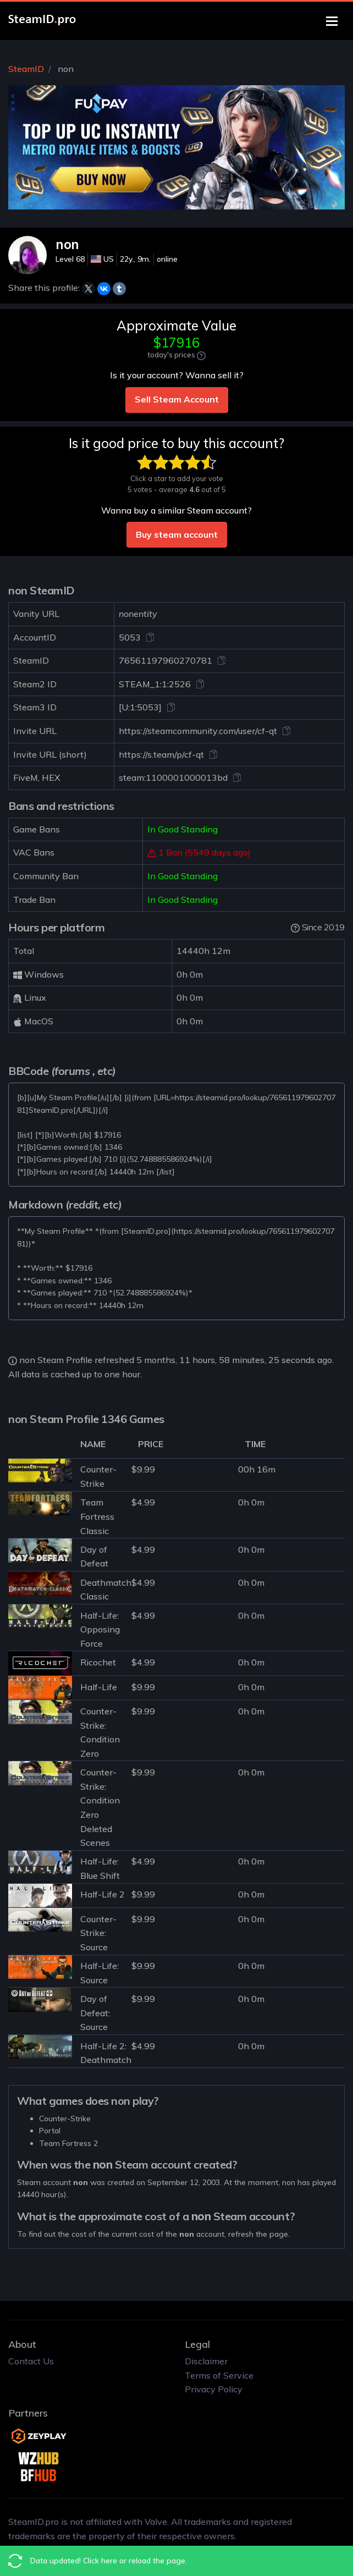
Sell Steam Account (177, 399)
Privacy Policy (213, 2389)
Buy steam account (177, 534)
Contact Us (31, 2361)
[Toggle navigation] (332, 21)
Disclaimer (206, 2361)
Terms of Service (219, 2375)
